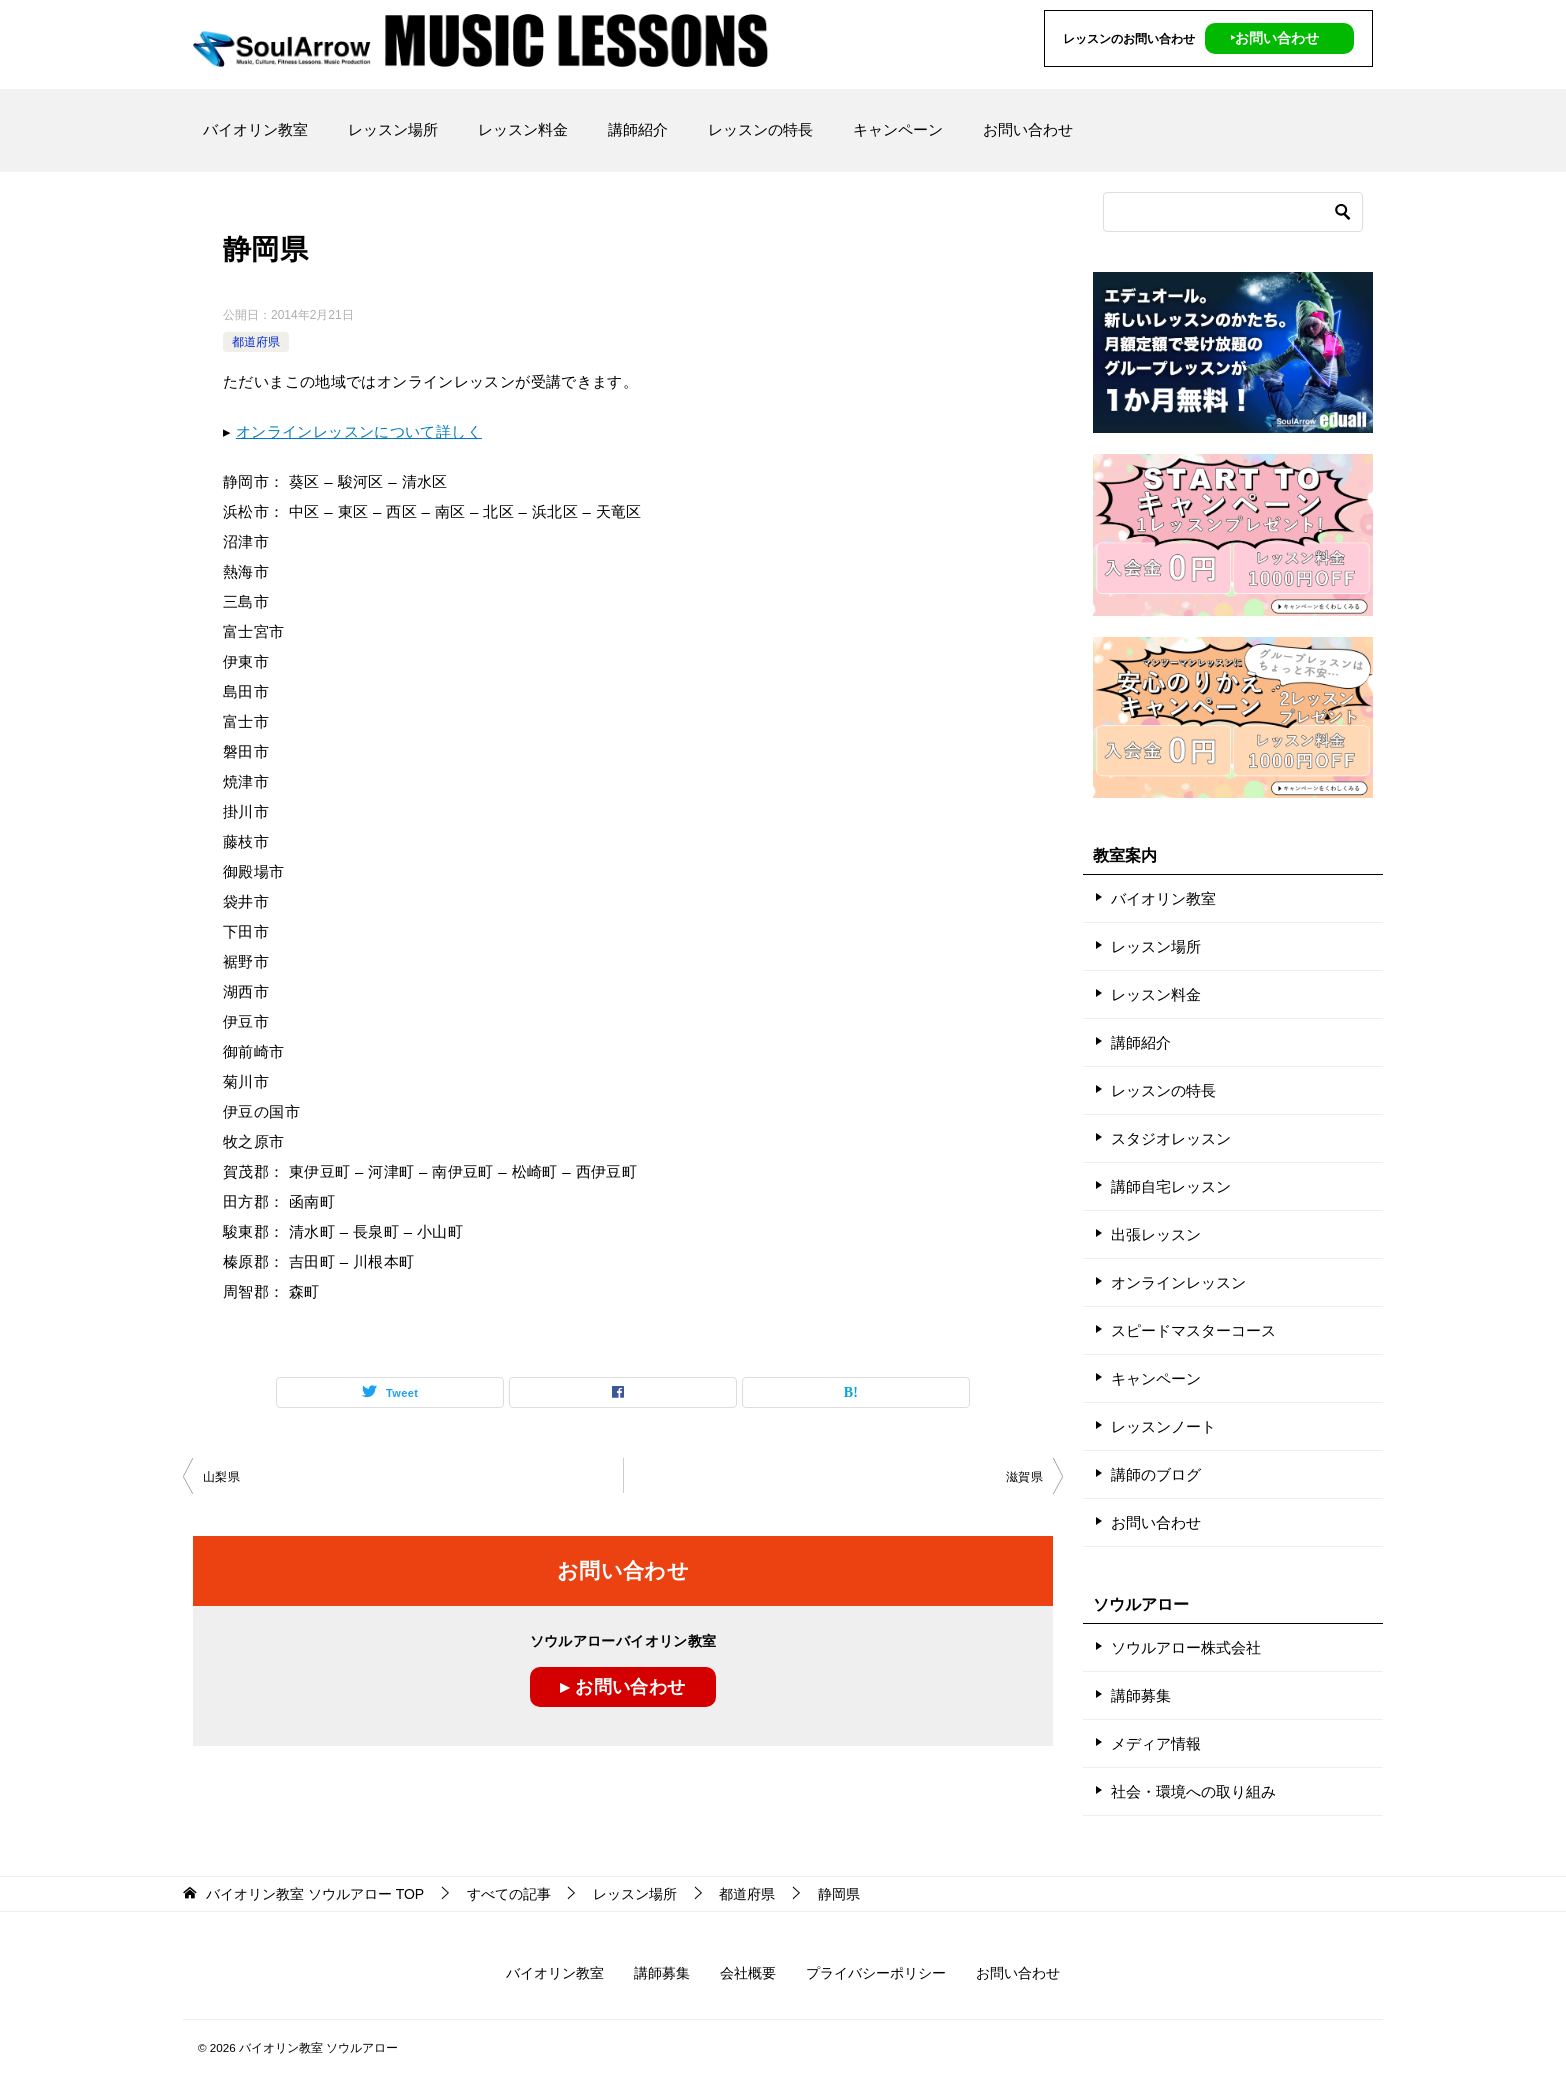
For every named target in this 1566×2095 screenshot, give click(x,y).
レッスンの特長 (760, 129)
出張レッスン (1156, 1234)
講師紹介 (638, 129)
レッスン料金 (523, 129)
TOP (315, 1894)
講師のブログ (1156, 1474)
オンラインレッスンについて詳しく (359, 431)
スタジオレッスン (1171, 1138)
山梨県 (221, 1477)
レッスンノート (1163, 1426)
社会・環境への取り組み (1193, 1791)
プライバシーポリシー (876, 1973)
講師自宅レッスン (1171, 1186)
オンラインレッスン (1178, 1282)
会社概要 (748, 1973)
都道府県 (256, 342)
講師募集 (1141, 1695)
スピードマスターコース (1193, 1330)
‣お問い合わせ (1274, 38)
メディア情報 (1156, 1743)
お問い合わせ (1028, 129)
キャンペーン (898, 129)
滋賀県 (1024, 1477)
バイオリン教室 (255, 129)
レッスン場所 (393, 129)
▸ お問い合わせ (622, 1687)
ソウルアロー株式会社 (1186, 1647)
